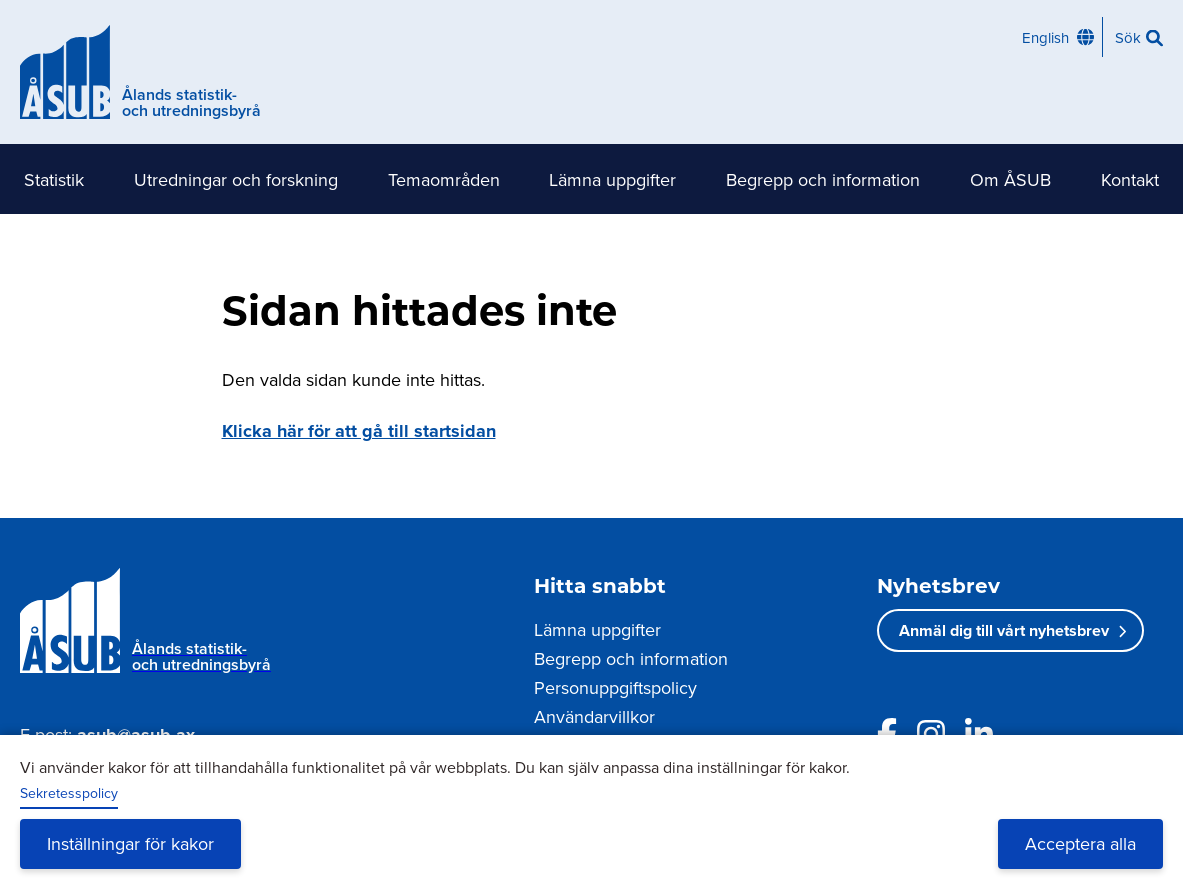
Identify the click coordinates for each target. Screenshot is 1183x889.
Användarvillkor (594, 716)
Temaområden (444, 179)
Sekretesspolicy (69, 793)
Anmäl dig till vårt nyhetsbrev (1004, 630)
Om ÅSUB (1010, 179)
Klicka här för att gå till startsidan (359, 431)
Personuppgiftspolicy (615, 687)
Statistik (54, 179)
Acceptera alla (1080, 843)
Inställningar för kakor (130, 843)
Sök (1128, 37)
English (1045, 37)
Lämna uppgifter (612, 179)
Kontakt (1130, 179)
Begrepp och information (823, 179)
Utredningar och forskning (236, 179)
